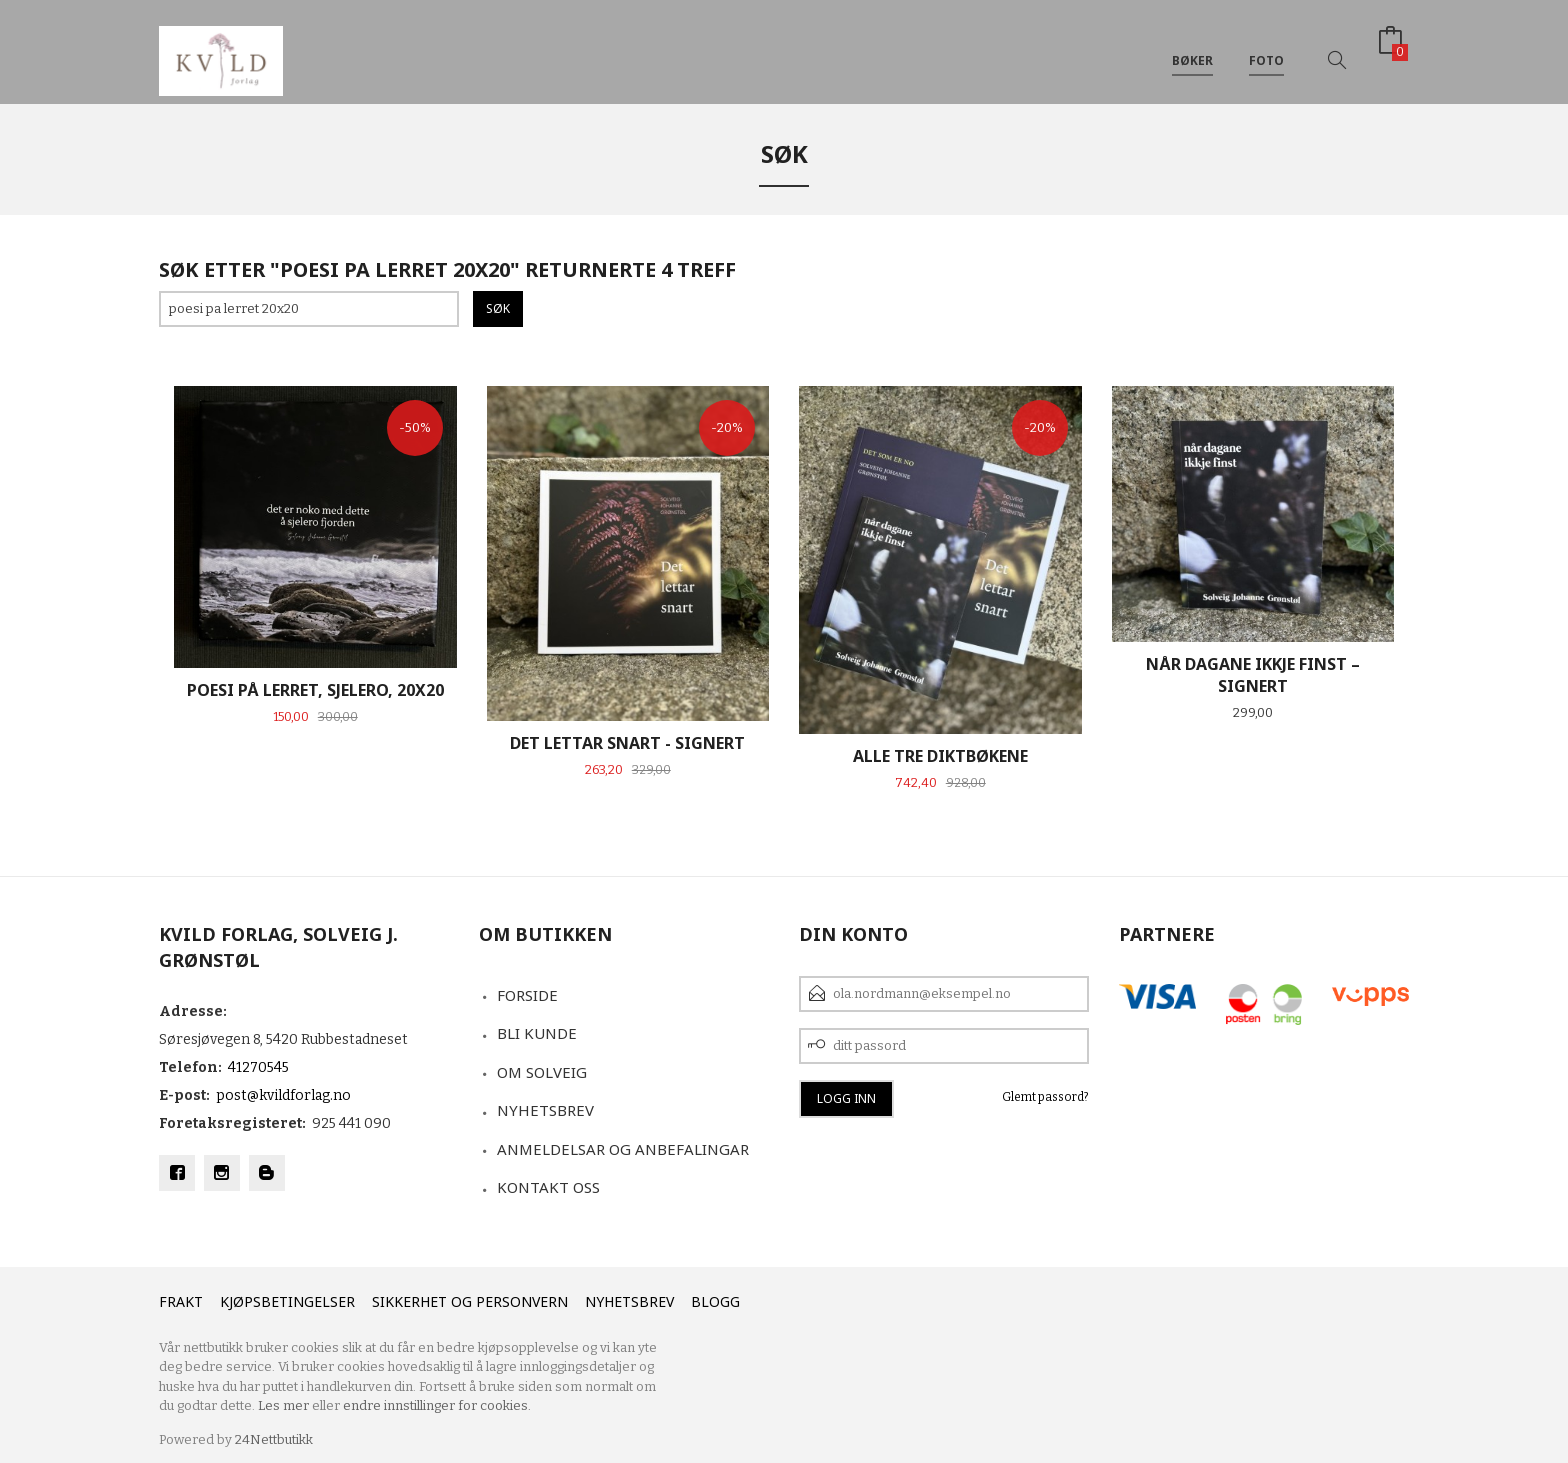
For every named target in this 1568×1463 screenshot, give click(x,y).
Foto (1266, 48)
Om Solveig (542, 1072)
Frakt (181, 1301)
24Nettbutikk (274, 1439)
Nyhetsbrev (545, 1110)
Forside (527, 995)
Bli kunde (537, 1033)
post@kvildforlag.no (283, 1095)
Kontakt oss (548, 1187)
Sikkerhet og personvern (470, 1301)
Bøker (1192, 48)
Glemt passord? (1045, 1097)
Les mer (283, 1405)
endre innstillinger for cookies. (437, 1405)
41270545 (258, 1067)
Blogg (715, 1301)
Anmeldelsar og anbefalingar (623, 1149)
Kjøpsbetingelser (287, 1301)
